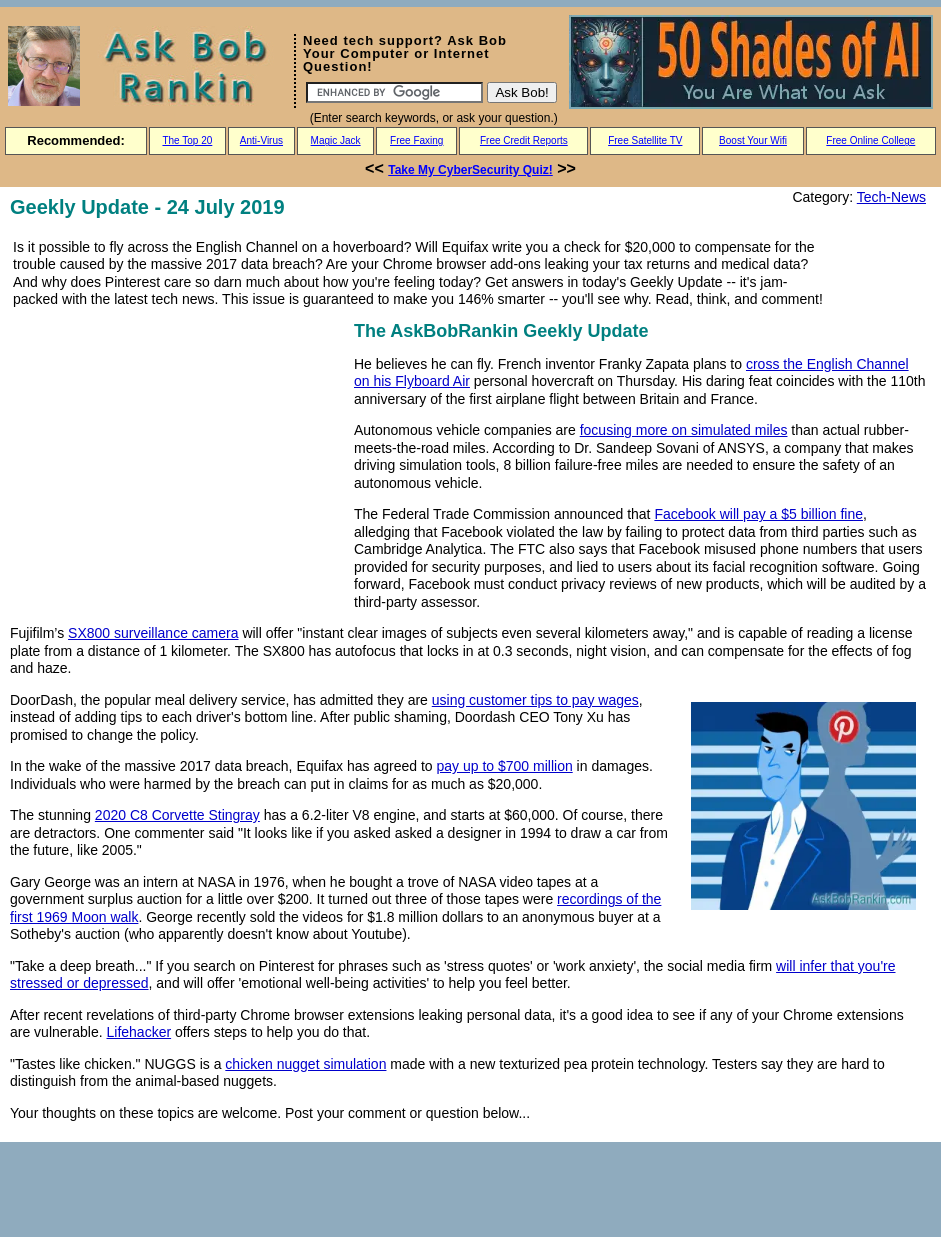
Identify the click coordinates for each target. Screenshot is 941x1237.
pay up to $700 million (505, 766)
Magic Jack (336, 140)
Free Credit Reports (524, 140)
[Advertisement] (178, 457)
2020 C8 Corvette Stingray (177, 815)
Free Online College (870, 140)
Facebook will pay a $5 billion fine (758, 514)
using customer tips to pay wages (535, 700)
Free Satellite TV (645, 140)
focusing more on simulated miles (684, 430)
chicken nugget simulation (305, 1064)
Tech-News (891, 197)
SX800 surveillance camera (153, 633)
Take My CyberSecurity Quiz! (470, 170)
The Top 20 (187, 140)
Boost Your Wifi (753, 140)
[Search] (394, 92)
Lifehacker (139, 1032)
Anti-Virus (261, 140)
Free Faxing (416, 140)
